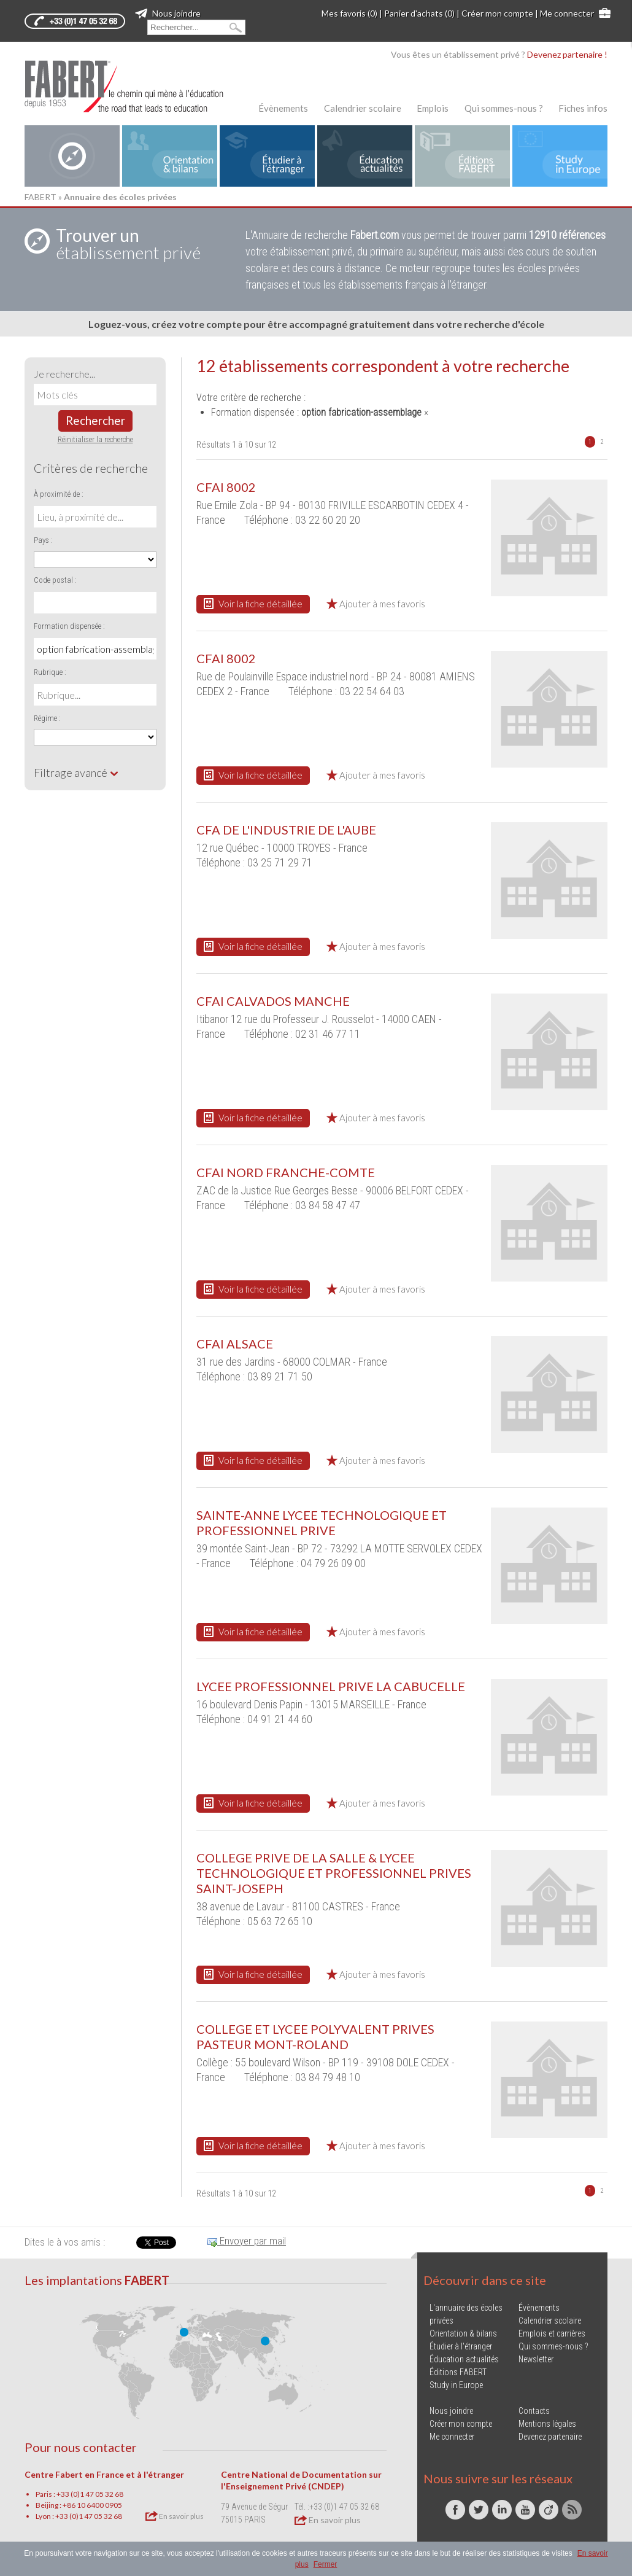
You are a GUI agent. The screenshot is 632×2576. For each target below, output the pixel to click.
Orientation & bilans (463, 2333)
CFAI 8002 (226, 487)
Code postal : (55, 580)
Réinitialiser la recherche (95, 439)
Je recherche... (64, 373)
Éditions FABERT (458, 2372)
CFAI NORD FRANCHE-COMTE (285, 1172)
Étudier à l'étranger (461, 2346)
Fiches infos (582, 108)
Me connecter (567, 13)
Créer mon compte (497, 13)
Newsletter (535, 2359)
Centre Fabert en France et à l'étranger (104, 2474)
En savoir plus (174, 2516)
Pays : (43, 540)
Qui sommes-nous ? (503, 108)
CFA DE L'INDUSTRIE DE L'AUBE (286, 829)
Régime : (47, 718)
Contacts (534, 2411)
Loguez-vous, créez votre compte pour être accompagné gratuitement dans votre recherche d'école (316, 324)
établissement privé (128, 244)
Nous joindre (168, 13)
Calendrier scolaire (362, 108)
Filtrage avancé (76, 772)
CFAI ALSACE (234, 1343)
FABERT (40, 197)
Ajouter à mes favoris (375, 603)
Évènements (283, 108)
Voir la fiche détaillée (253, 603)
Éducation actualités (464, 2359)
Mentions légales (547, 2424)
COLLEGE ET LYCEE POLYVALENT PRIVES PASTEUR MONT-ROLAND (315, 2036)
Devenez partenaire (550, 2437)
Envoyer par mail (246, 2241)
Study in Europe (456, 2385)
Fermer (325, 2564)
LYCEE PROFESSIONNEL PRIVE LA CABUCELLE (330, 1686)
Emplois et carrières (551, 2333)
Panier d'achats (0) (419, 13)
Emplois (433, 108)
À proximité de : (58, 494)
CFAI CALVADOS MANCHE (273, 1001)
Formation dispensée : (69, 626)
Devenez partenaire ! (567, 54)
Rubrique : (50, 672)
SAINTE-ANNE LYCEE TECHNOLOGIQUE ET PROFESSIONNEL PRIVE (321, 1523)
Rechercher (95, 420)
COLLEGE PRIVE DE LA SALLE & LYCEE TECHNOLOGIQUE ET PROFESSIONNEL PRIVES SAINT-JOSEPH (333, 1873)
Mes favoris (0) (349, 13)
